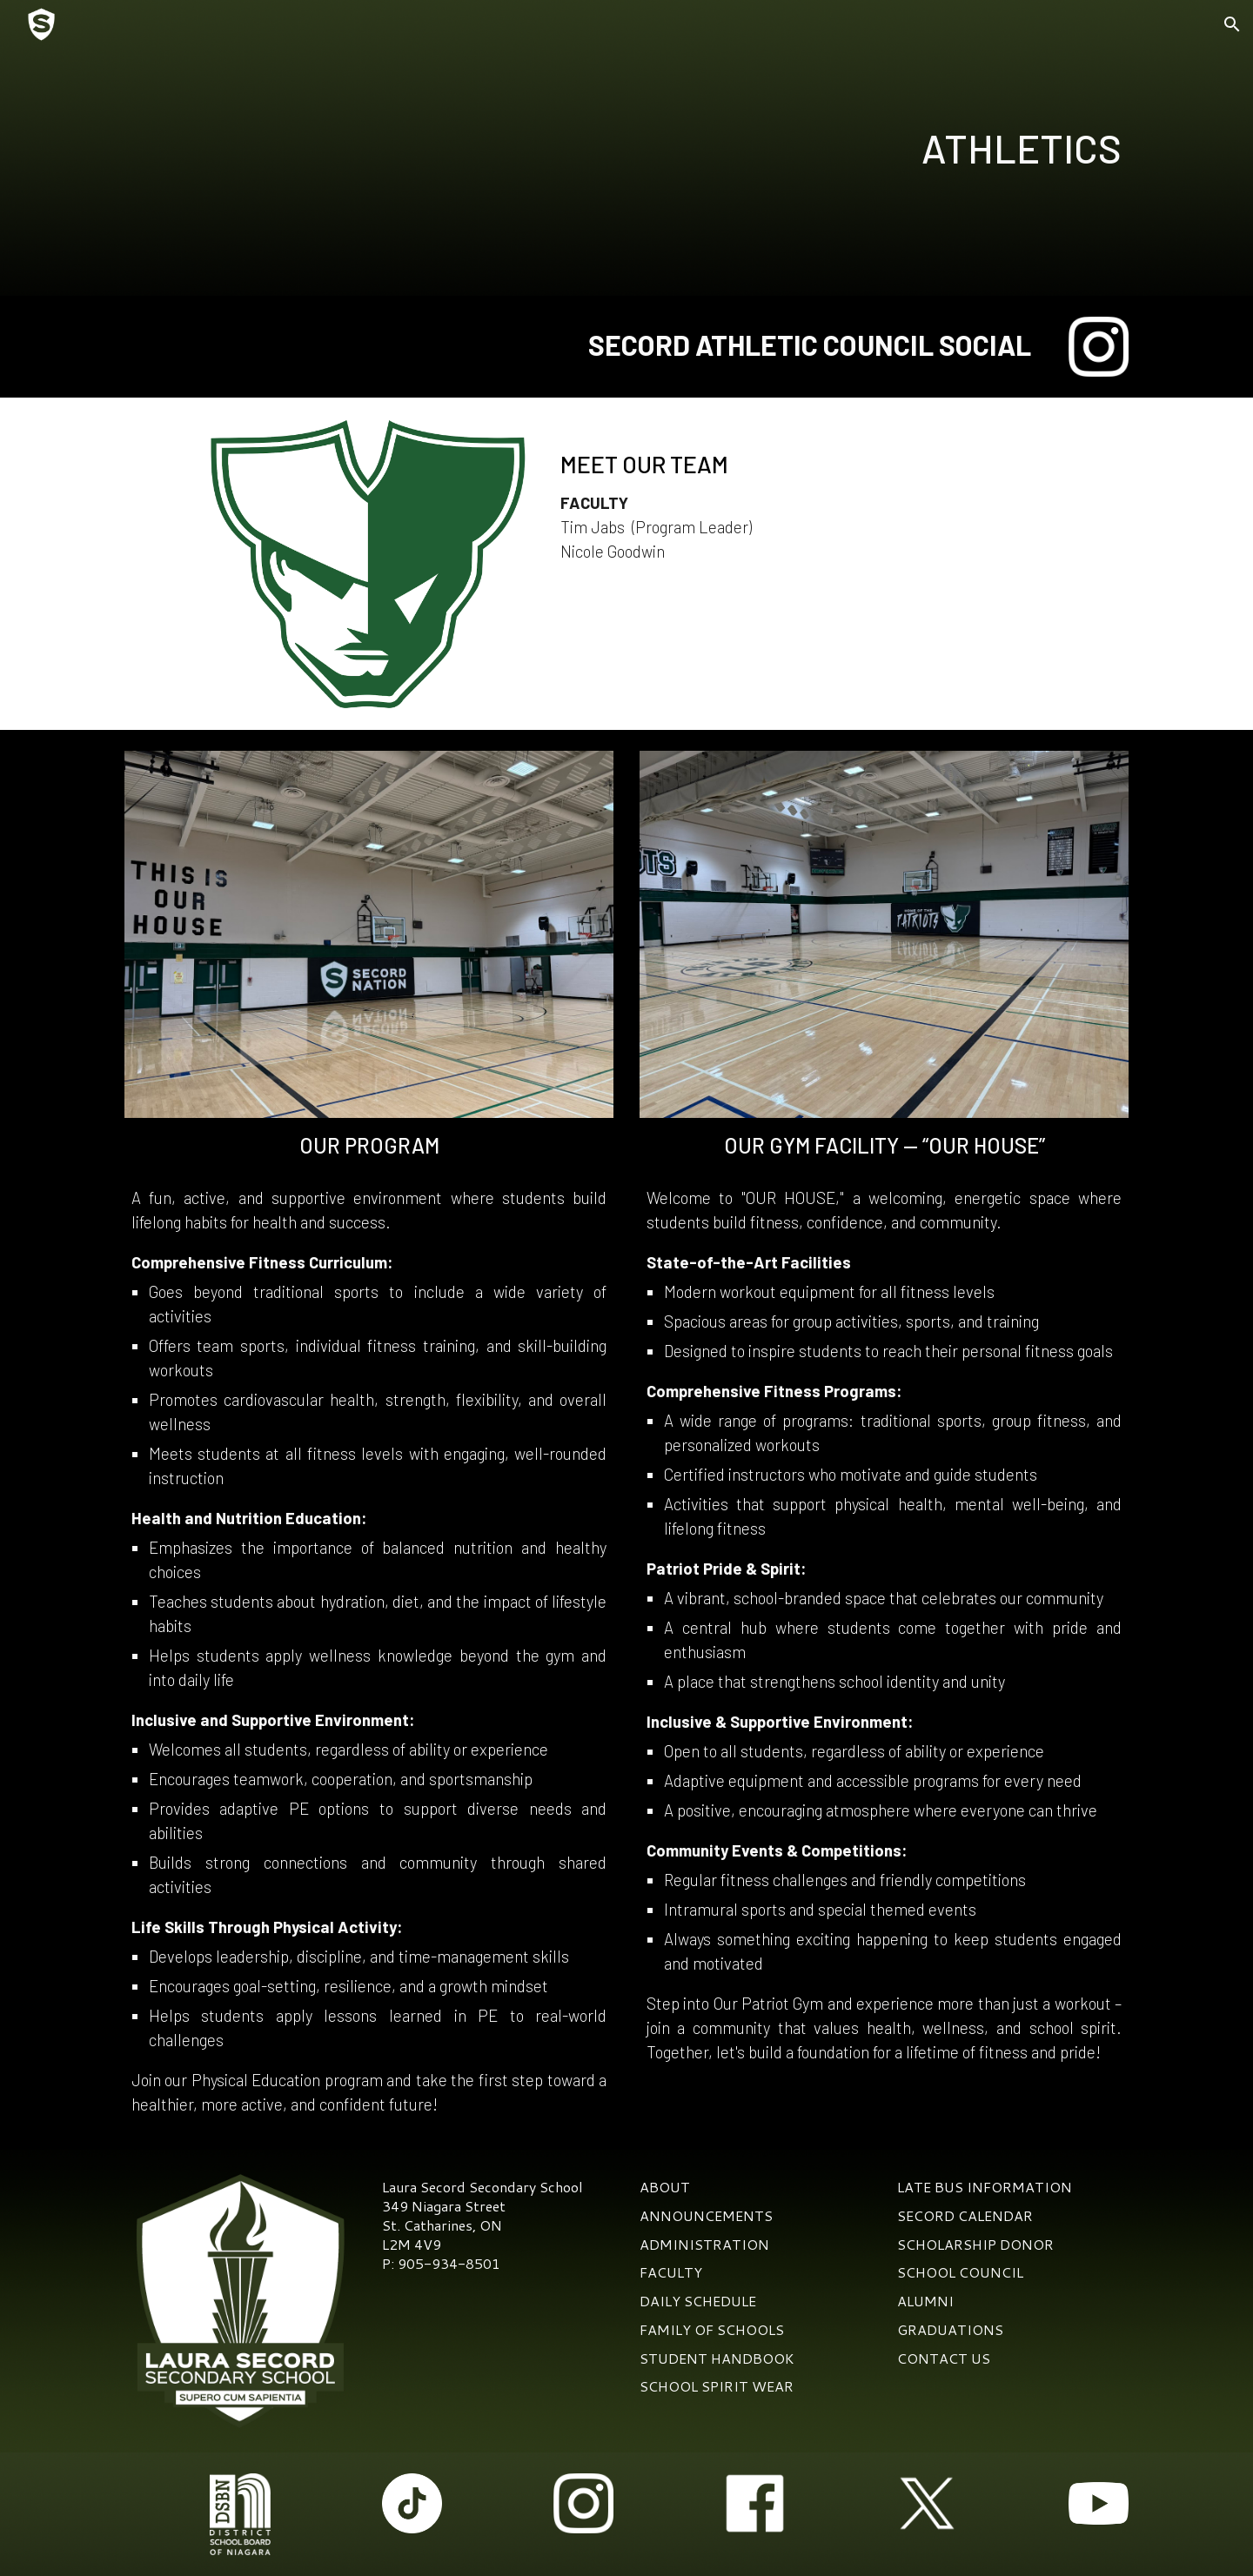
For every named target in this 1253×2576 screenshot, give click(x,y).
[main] (798, 148)
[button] (1232, 24)
